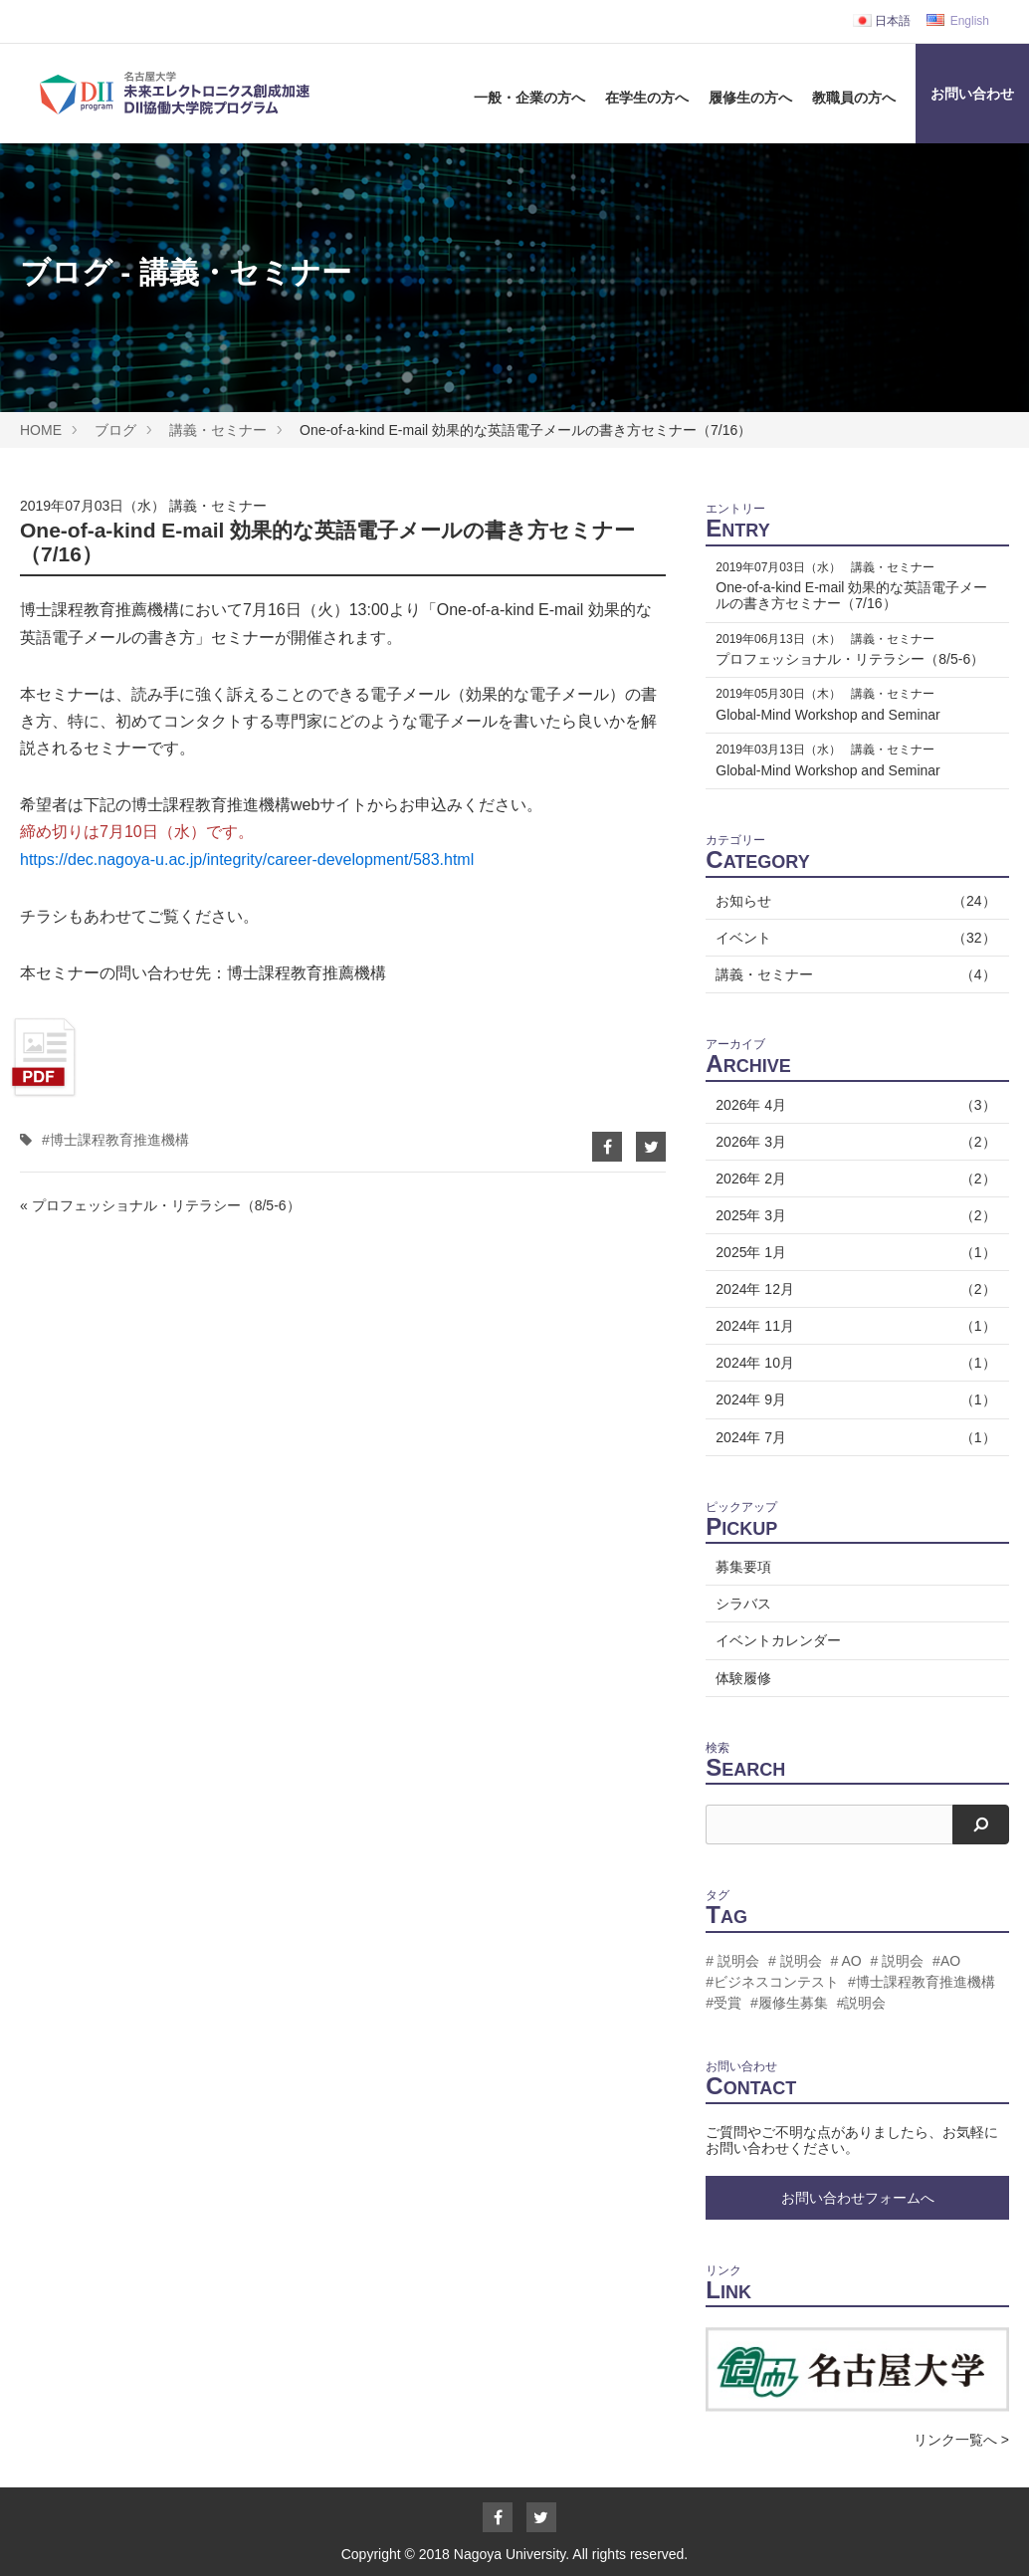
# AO (845, 1961)
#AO (946, 1961)
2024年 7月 (852, 1437)
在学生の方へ (647, 98)
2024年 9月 (852, 1399)
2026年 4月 (852, 1105)
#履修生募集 (789, 2003)
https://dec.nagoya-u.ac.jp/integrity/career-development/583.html (247, 859)
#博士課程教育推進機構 (115, 1140)
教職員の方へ (854, 98)
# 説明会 (732, 1961)
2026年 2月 (852, 1178)
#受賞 (723, 2003)
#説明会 (862, 2003)
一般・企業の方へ (529, 98)
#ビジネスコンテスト (772, 1982)
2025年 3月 (852, 1215)
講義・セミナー (218, 430)
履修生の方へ (750, 98)
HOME (41, 430)
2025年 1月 (852, 1252)
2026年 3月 (852, 1142)
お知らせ (852, 901)
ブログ (115, 430)
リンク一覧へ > (961, 2440)
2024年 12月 (852, 1289)
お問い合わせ (972, 94)
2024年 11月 (852, 1326)
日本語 (882, 21)
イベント (852, 938)
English (957, 21)
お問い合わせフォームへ (857, 2198)
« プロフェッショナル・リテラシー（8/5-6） (160, 1205)
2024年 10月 (852, 1363)
